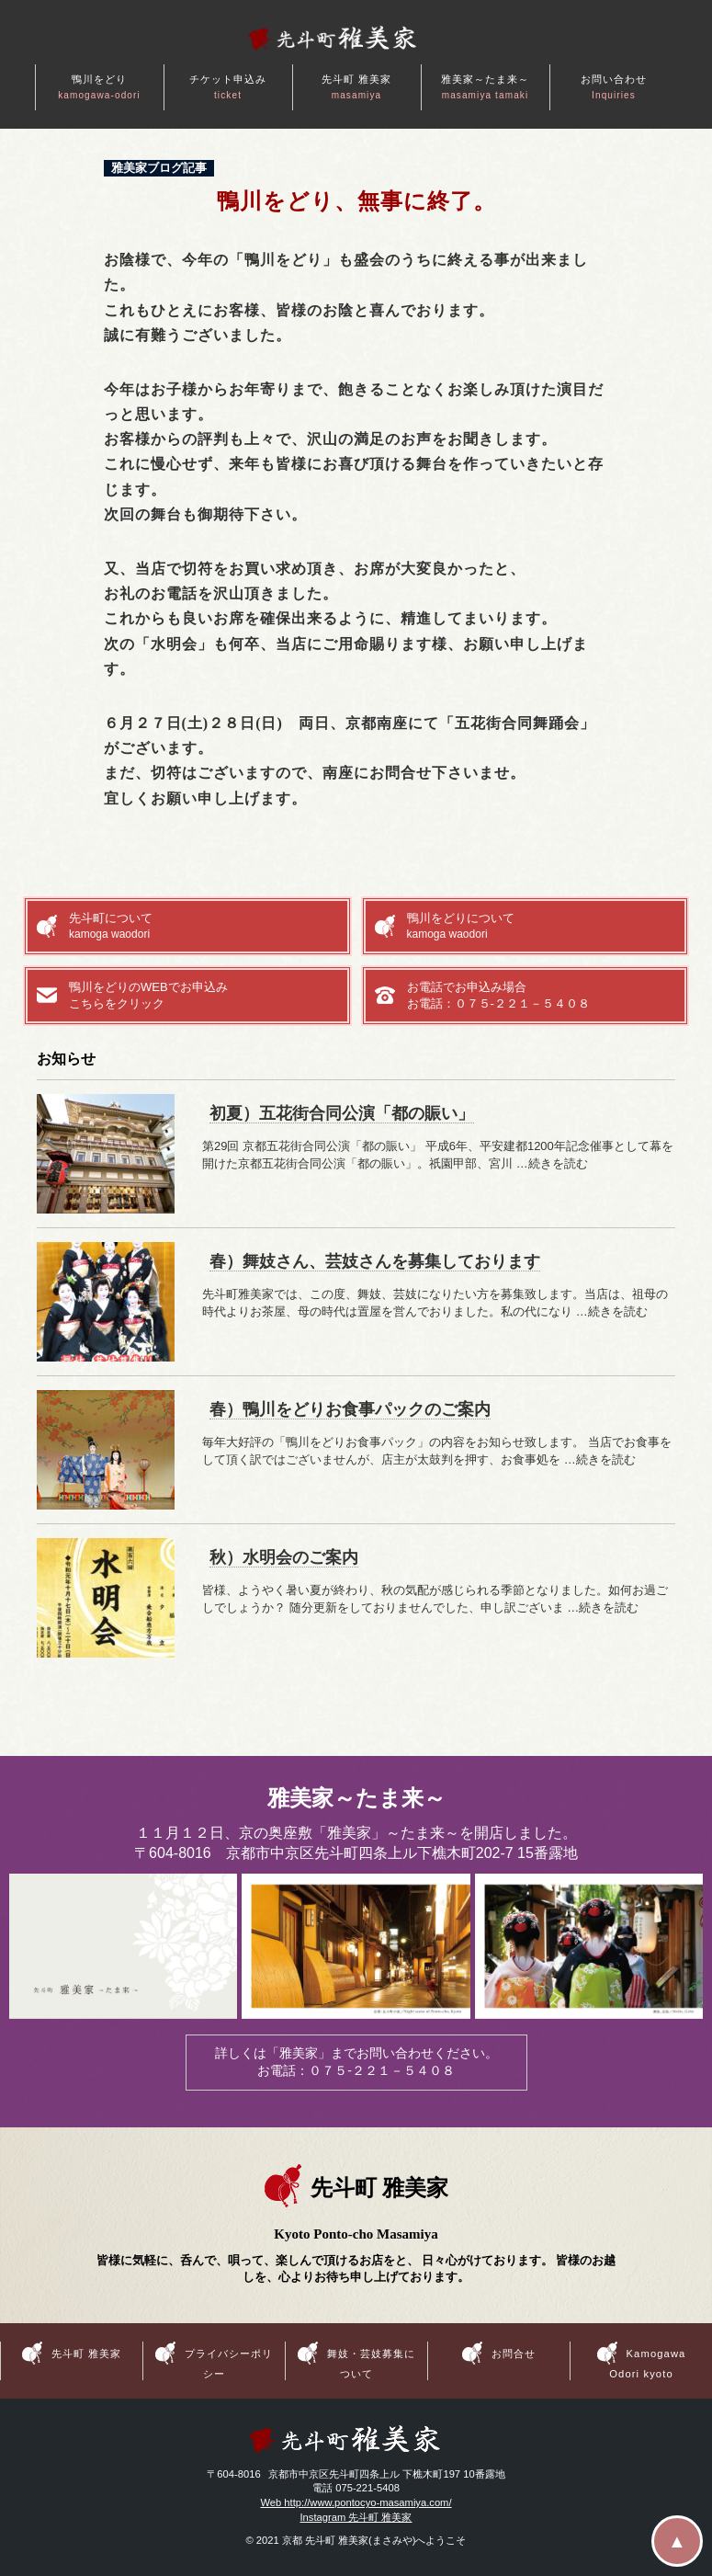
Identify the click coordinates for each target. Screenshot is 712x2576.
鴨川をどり (99, 87)
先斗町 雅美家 (357, 87)
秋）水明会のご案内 (283, 1557)
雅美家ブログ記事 (159, 168)
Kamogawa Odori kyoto (647, 2363)
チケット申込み (228, 87)
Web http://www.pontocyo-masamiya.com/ (355, 2502)
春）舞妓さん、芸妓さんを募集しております (374, 1261)
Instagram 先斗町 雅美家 (356, 2517)
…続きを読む (552, 1163)
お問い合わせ (614, 87)
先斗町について (203, 926)
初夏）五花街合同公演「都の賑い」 (341, 1113)
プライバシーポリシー (229, 2363)
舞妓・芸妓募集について (371, 2363)
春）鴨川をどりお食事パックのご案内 (350, 1409)
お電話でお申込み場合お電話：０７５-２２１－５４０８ (498, 995)
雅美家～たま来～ (485, 87)
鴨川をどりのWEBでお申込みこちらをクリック (148, 995)
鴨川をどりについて (541, 926)
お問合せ (514, 2353)
